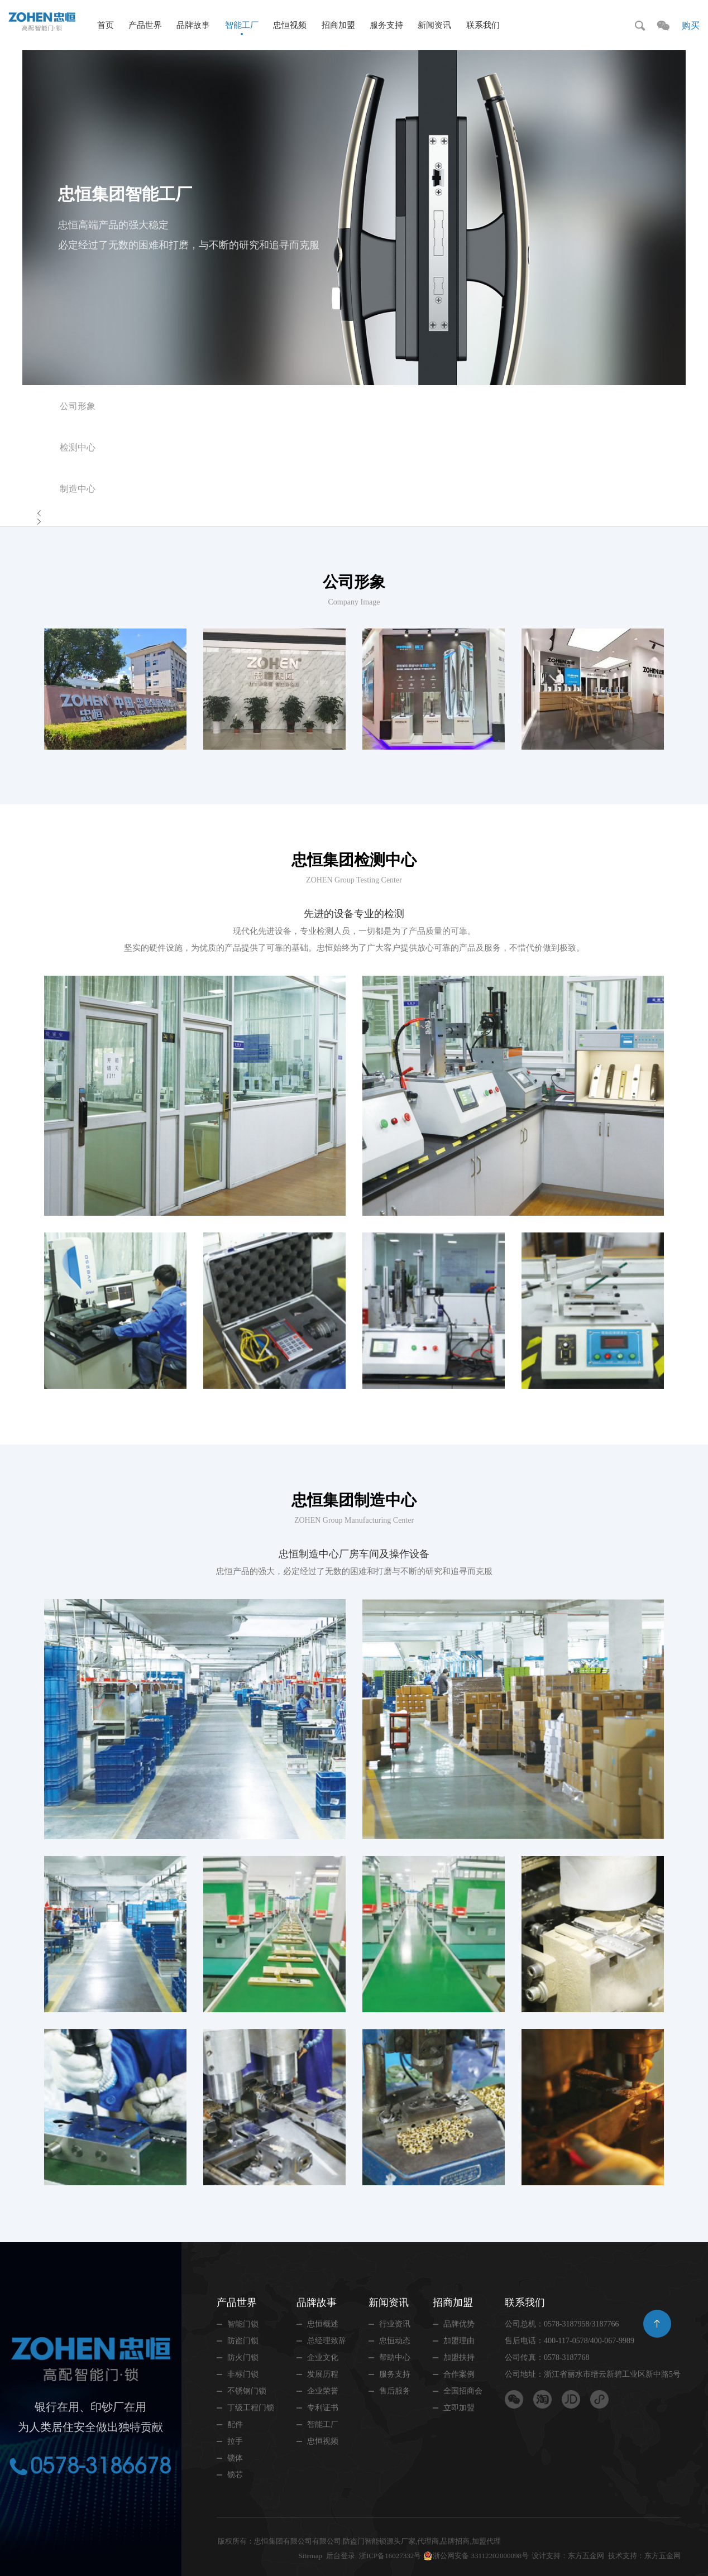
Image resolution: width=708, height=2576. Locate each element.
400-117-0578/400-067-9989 (589, 2341)
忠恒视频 (290, 25)
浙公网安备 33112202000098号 (481, 2555)
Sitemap (310, 2555)
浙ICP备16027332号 (390, 2555)
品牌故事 (193, 25)
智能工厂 (242, 25)
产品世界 (145, 25)
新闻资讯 (434, 25)
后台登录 (340, 2555)
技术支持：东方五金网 (644, 2555)
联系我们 (483, 25)
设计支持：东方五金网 (568, 2555)
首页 (105, 25)
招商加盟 (338, 25)
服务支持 (386, 25)
